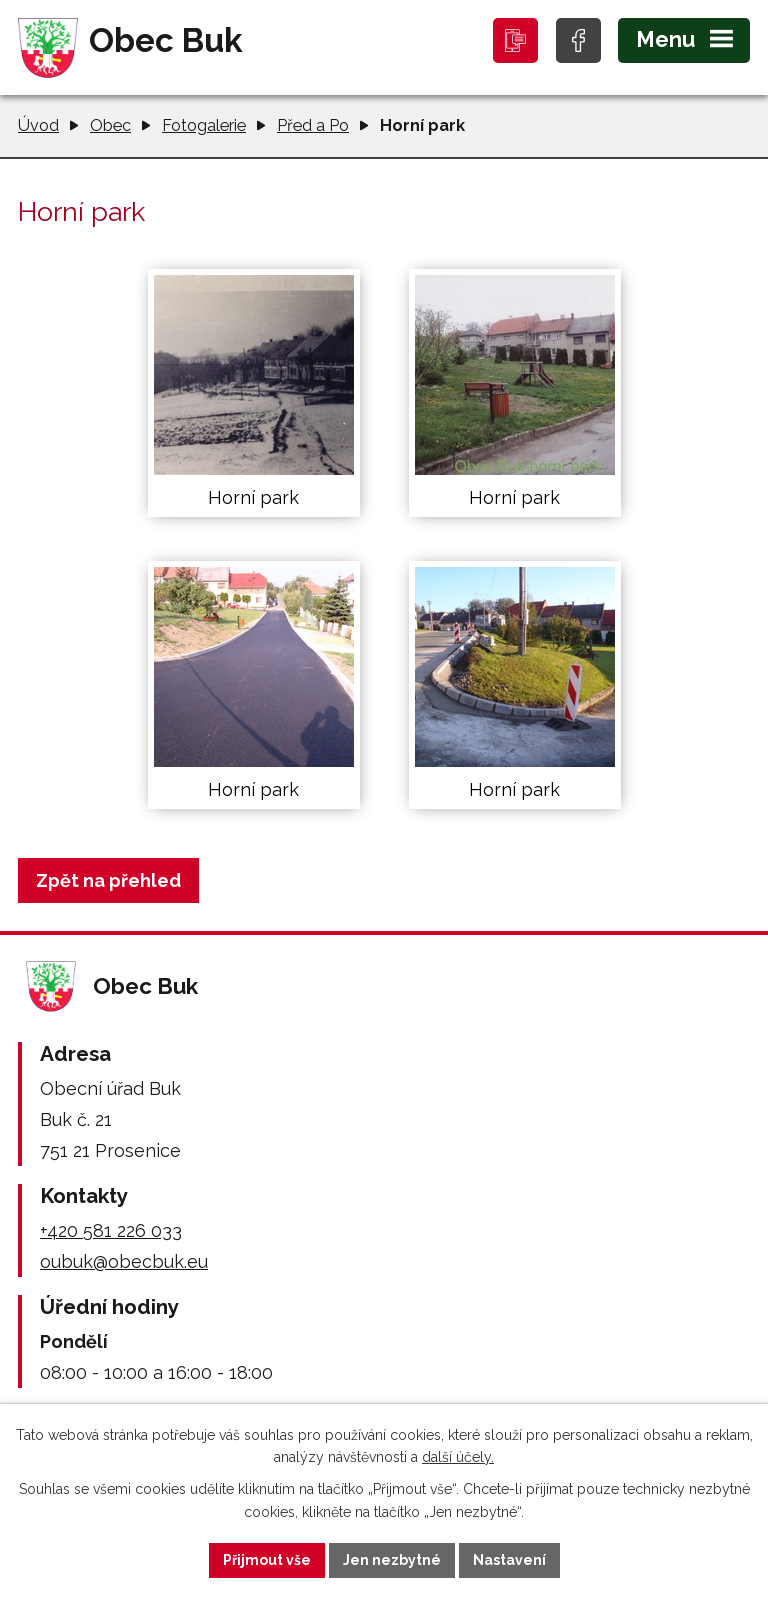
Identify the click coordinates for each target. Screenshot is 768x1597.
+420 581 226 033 (111, 1230)
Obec (110, 125)
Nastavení (509, 1560)
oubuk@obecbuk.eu (124, 1261)
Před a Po (313, 125)
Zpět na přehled (108, 880)
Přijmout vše (267, 1560)
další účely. (458, 1458)
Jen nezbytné (392, 1560)
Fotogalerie (204, 125)
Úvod (38, 125)
